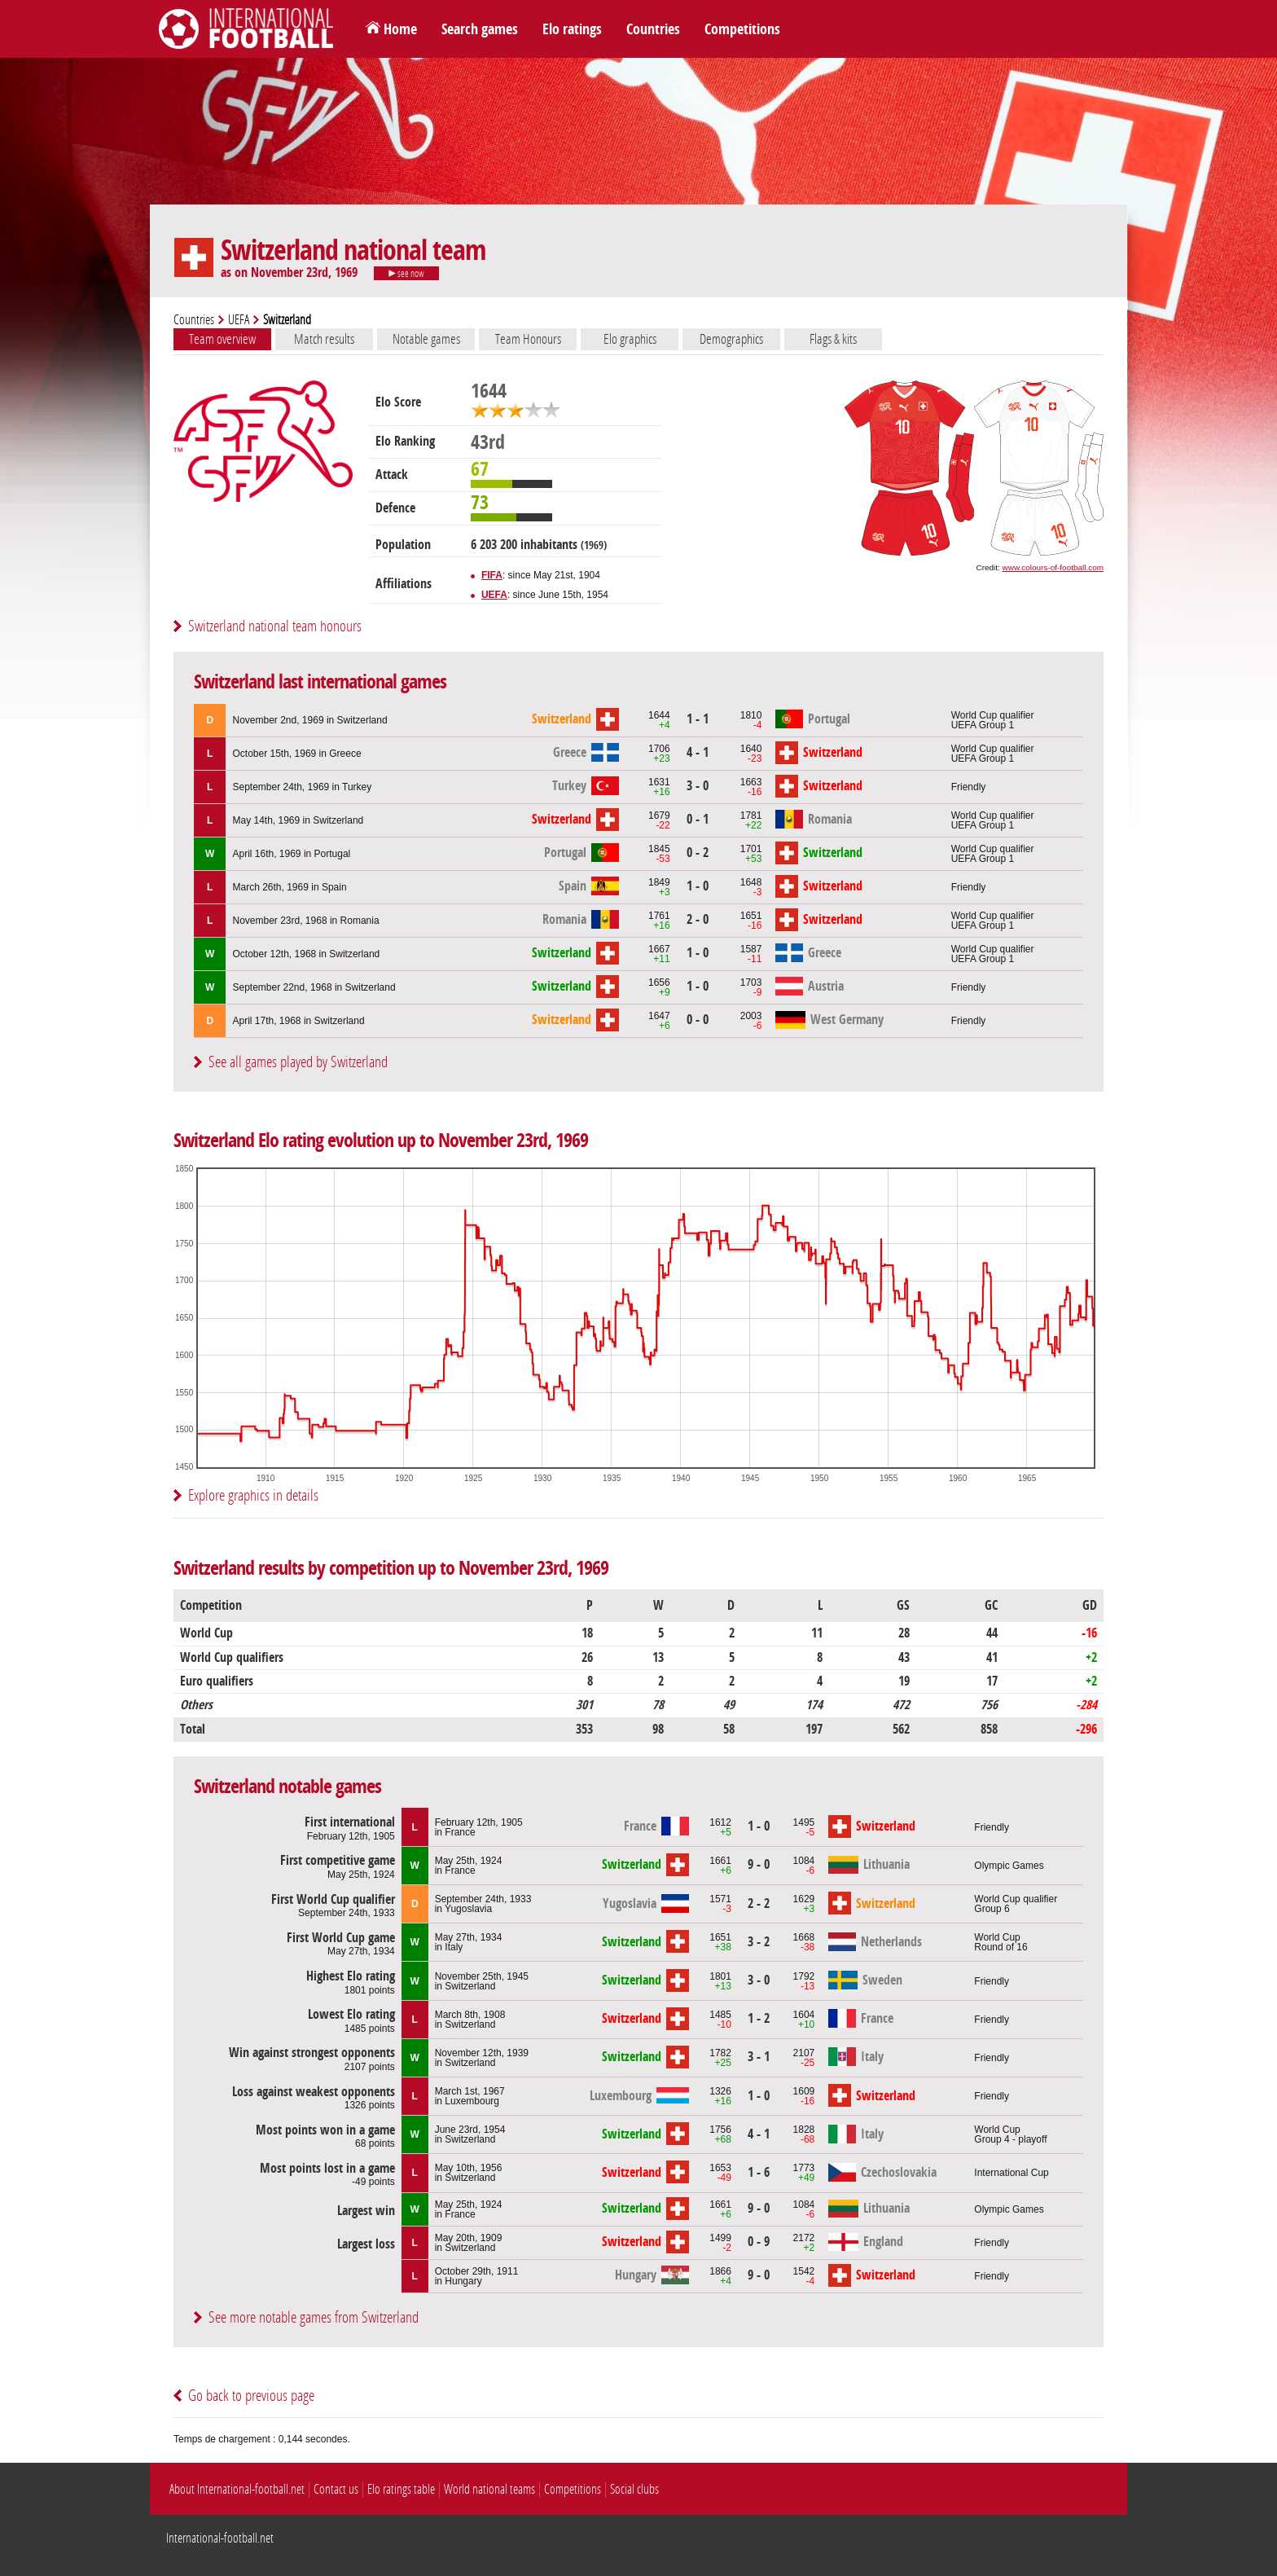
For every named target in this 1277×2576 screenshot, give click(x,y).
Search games (479, 29)
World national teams (489, 2489)
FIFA (491, 575)
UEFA (238, 319)
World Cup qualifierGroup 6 (1015, 1903)
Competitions (742, 29)
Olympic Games (1008, 1865)
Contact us (336, 2489)
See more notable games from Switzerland (313, 2317)
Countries (653, 29)
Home (400, 29)
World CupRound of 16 (1000, 1942)
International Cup (1011, 2172)
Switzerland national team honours (275, 626)
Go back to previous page (251, 2395)
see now (406, 273)
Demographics (731, 339)
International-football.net (220, 2538)
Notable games (426, 339)
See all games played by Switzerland (298, 1062)
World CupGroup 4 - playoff (1010, 2134)
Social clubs (634, 2489)
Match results (324, 339)
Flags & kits (833, 339)
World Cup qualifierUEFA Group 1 (992, 720)
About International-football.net (237, 2489)
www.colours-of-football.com (1053, 567)
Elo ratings (572, 29)
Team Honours (528, 339)
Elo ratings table (401, 2489)
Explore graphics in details (253, 1495)
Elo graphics (629, 339)
